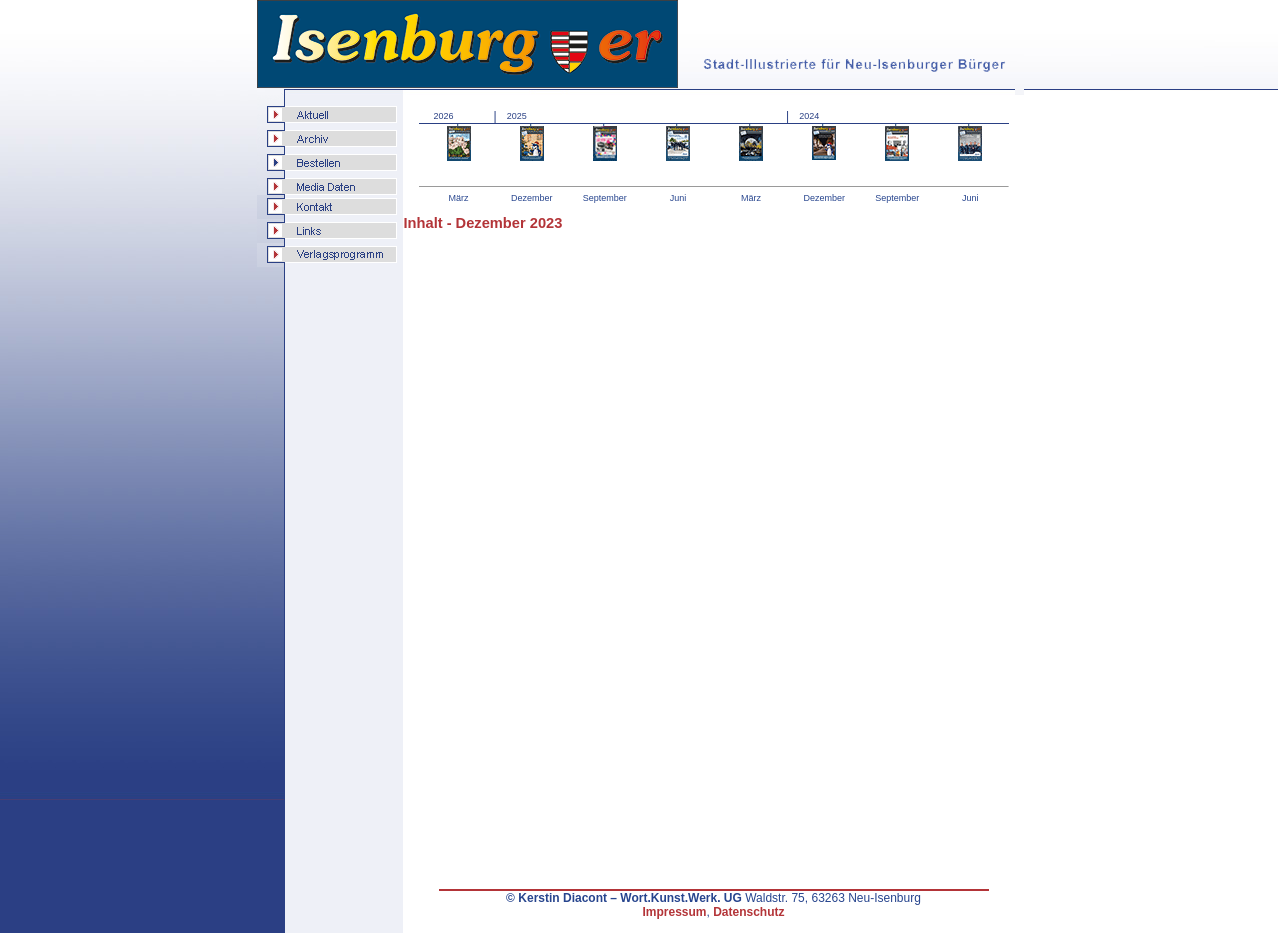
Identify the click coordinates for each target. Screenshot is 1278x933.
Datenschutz (748, 912)
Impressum (674, 912)
